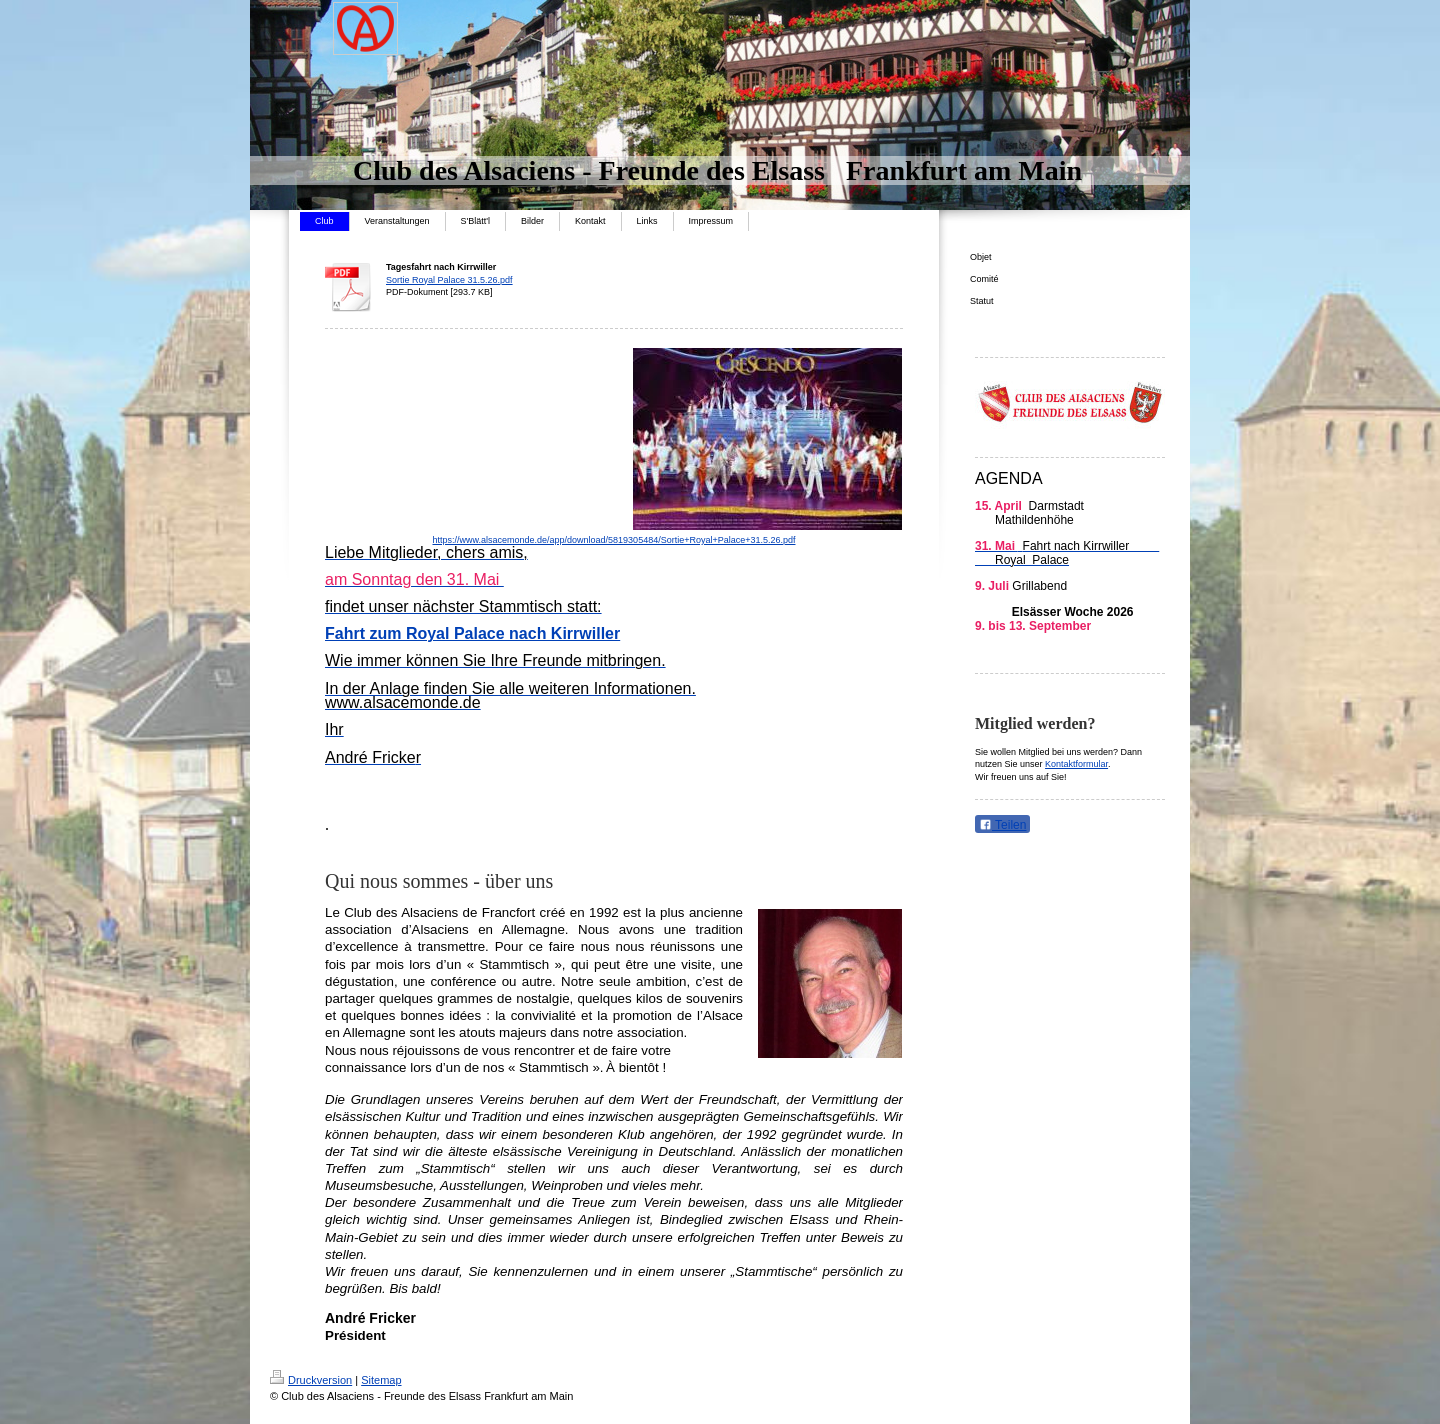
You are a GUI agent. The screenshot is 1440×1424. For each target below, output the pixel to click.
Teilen (1002, 825)
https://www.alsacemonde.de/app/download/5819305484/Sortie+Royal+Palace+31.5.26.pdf (613, 540)
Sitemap (381, 1380)
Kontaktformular (1076, 764)
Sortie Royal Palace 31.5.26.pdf (449, 280)
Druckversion (311, 1380)
